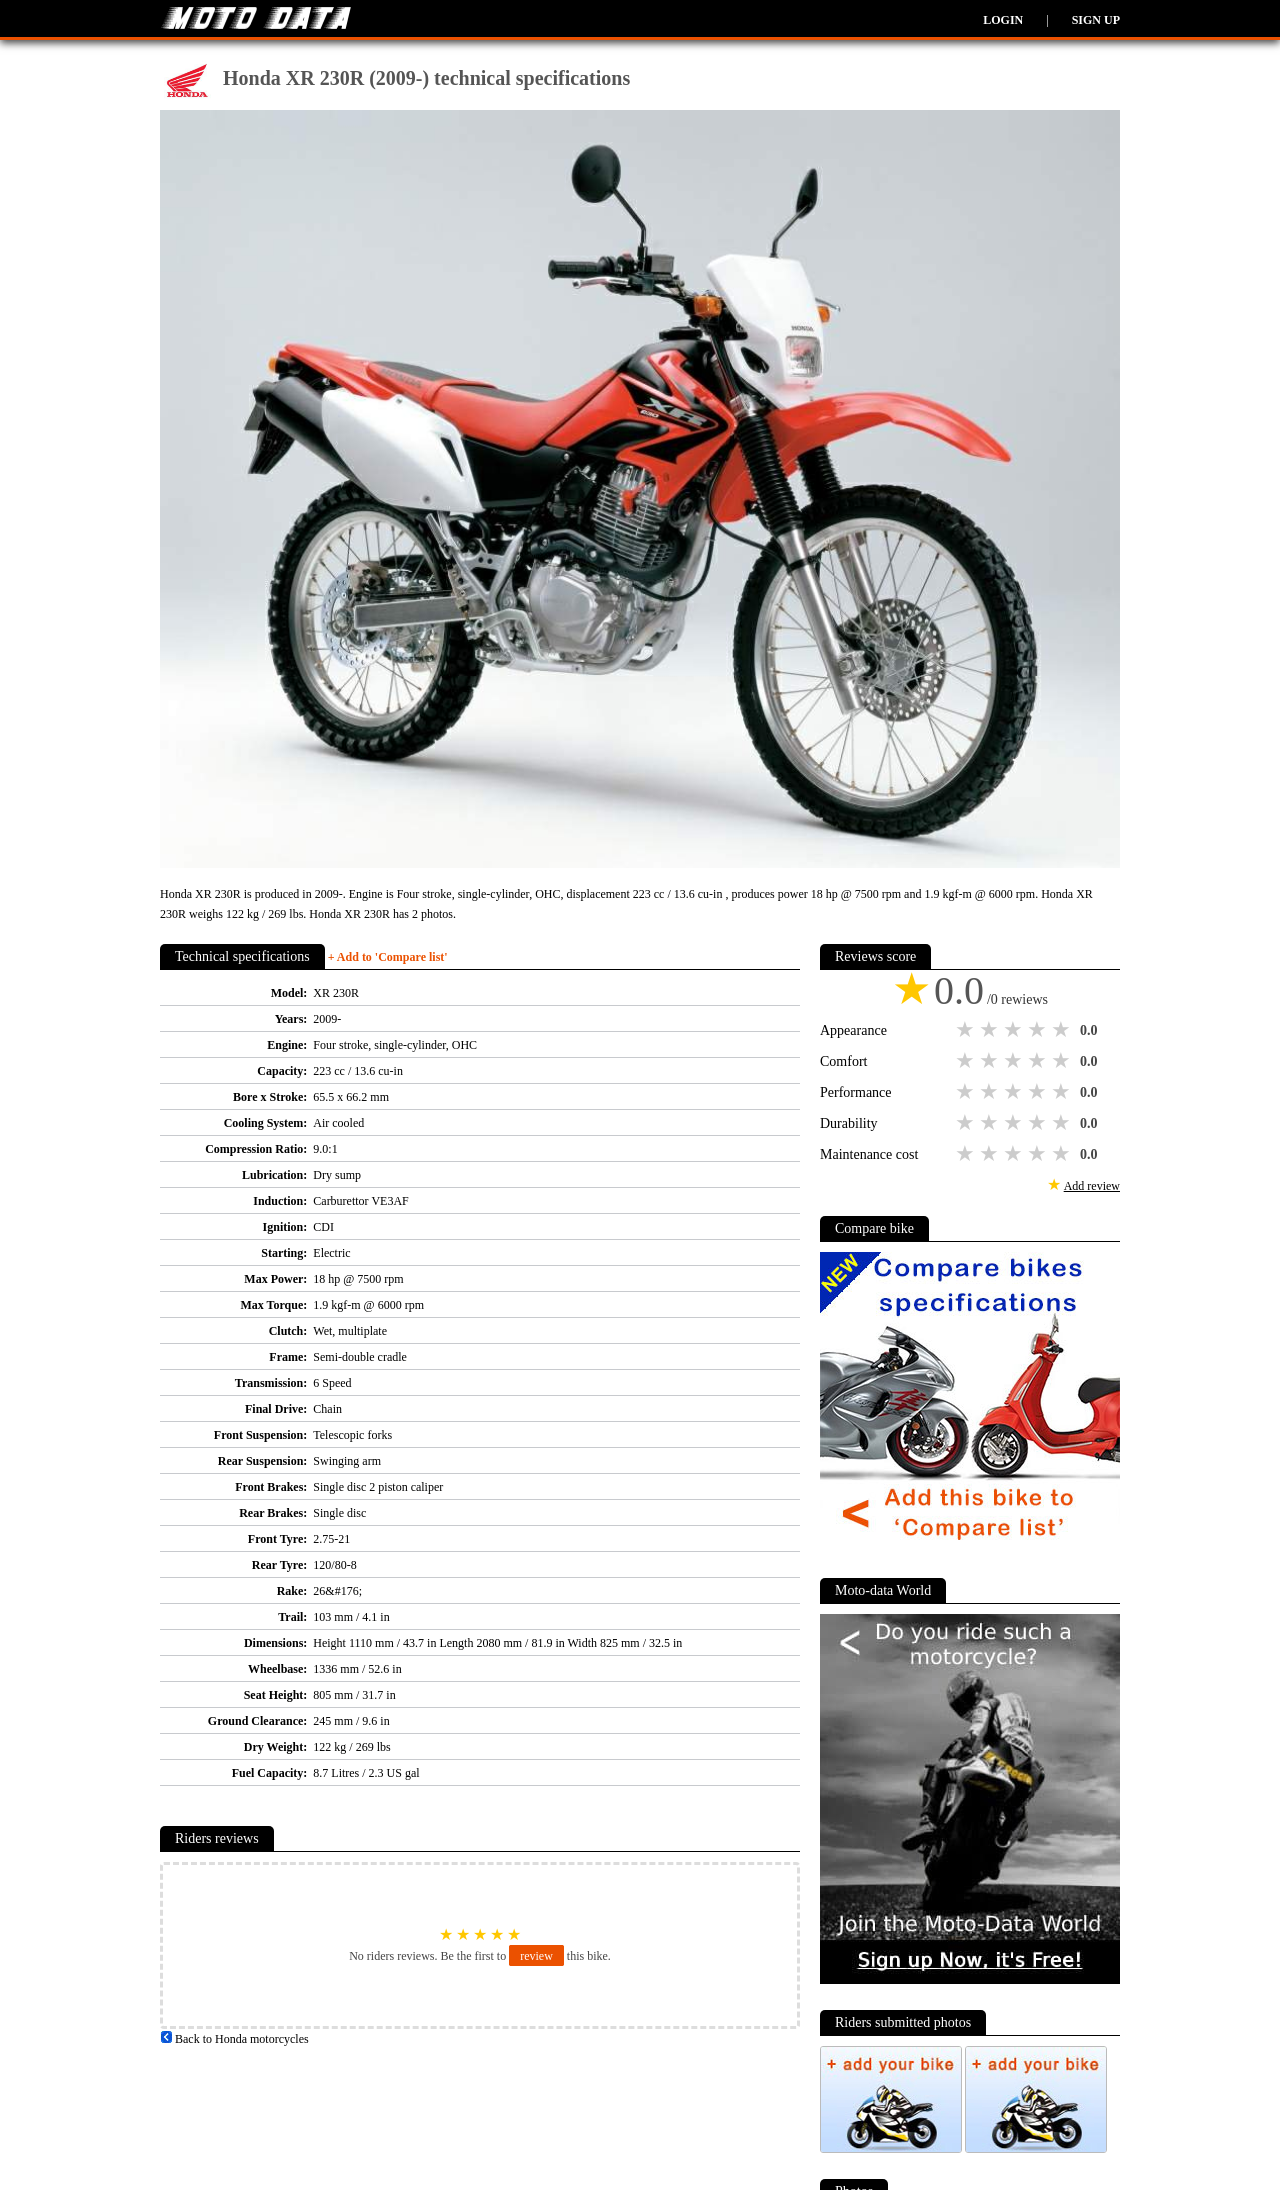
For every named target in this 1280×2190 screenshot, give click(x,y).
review (536, 1956)
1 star (967, 1030)
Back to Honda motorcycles (234, 2039)
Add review (1092, 1186)
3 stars (1015, 1030)
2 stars (991, 1030)
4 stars (1039, 1030)
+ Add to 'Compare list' (388, 957)
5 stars (1063, 1030)
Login (1003, 20)
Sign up (1096, 20)
